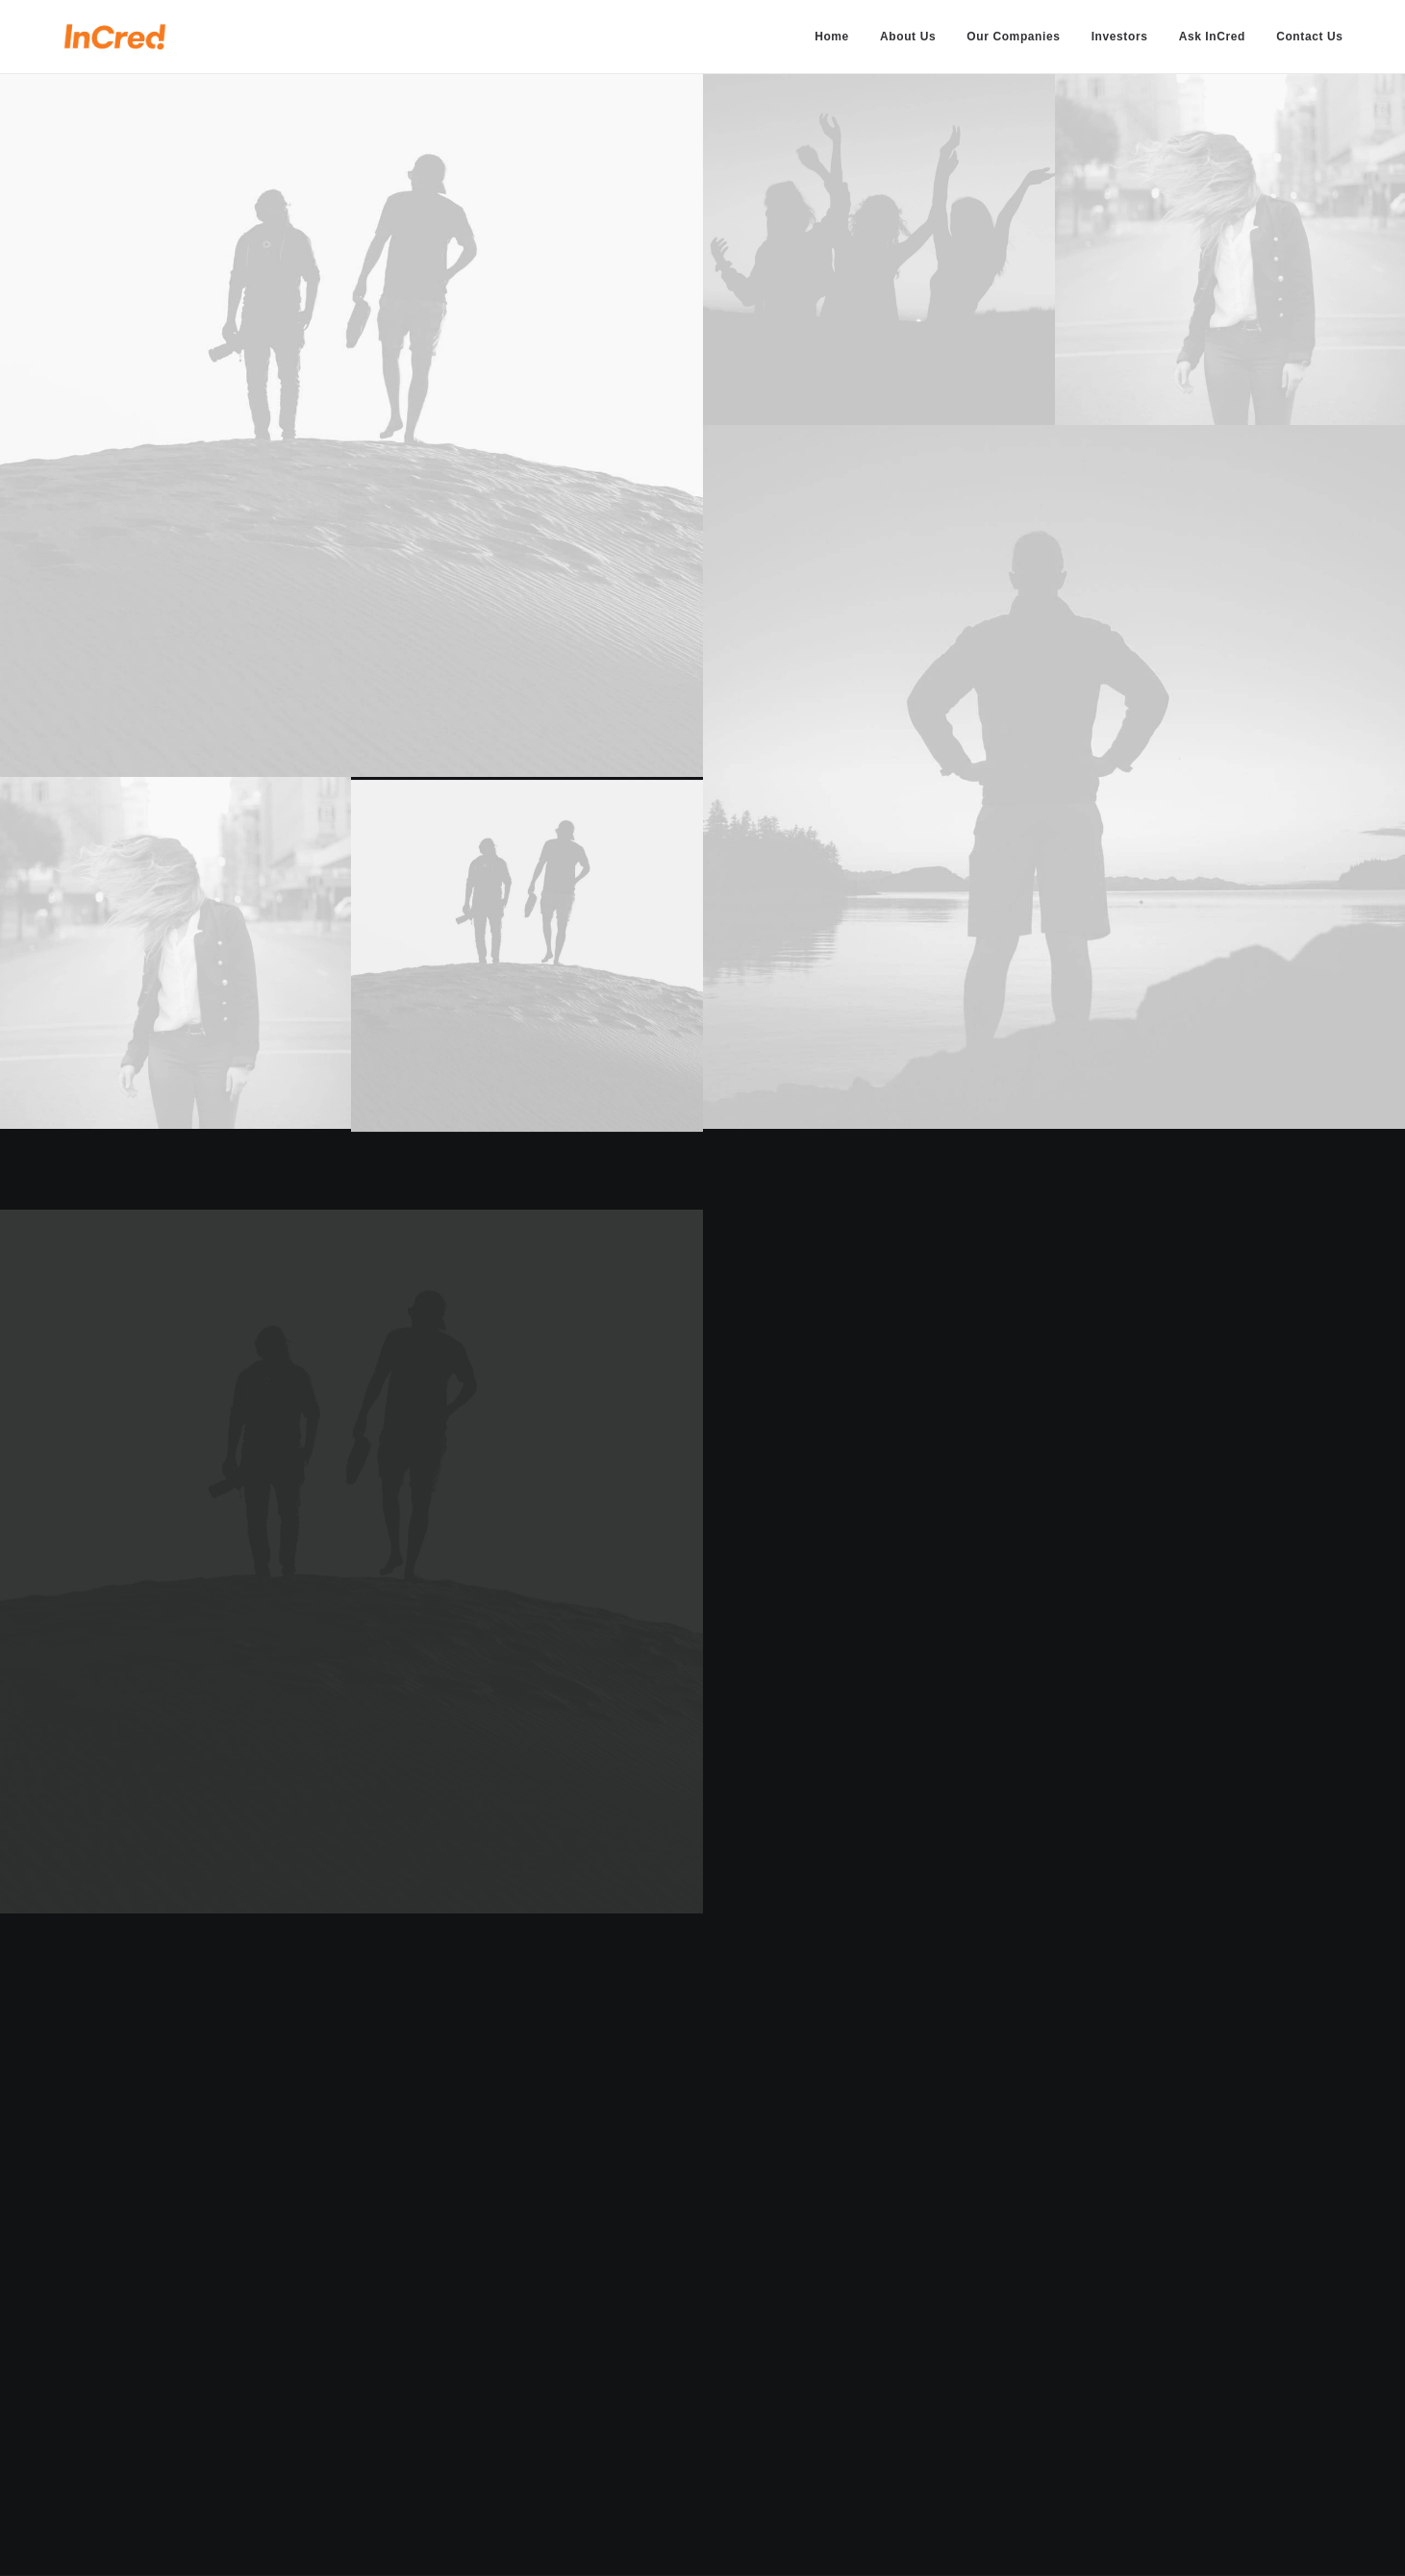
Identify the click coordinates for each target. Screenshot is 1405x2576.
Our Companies (1013, 36)
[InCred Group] (115, 36)
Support (858, 2409)
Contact (557, 2459)
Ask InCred (1212, 36)
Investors (1119, 36)
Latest (550, 2434)
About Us (908, 36)
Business (860, 2358)
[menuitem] (839, 36)
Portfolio (559, 2409)
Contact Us (1309, 36)
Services (560, 2383)
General (858, 2383)
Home (832, 36)
